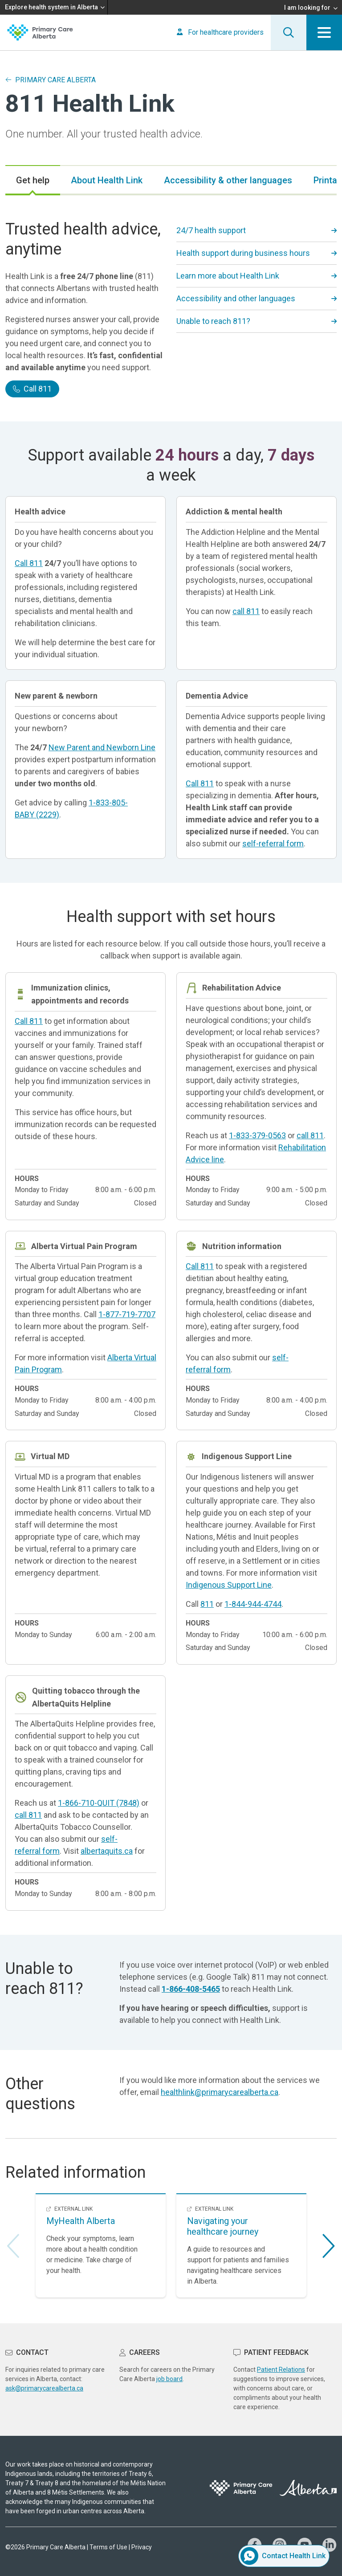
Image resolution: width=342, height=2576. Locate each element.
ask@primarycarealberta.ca (44, 2388)
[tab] (32, 180)
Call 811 (32, 388)
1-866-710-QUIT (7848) (98, 1803)
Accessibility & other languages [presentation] (228, 180)
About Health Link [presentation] (106, 180)
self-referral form (273, 843)
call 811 (246, 611)
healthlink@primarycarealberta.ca (219, 2092)
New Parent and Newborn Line (102, 747)
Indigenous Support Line (229, 1584)
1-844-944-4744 (252, 1604)
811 (207, 1604)
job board (169, 2378)
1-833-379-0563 (257, 1135)
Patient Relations (281, 2369)
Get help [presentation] (32, 180)
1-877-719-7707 (126, 1314)
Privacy (141, 2547)
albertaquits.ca (107, 1851)
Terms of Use (108, 2547)
